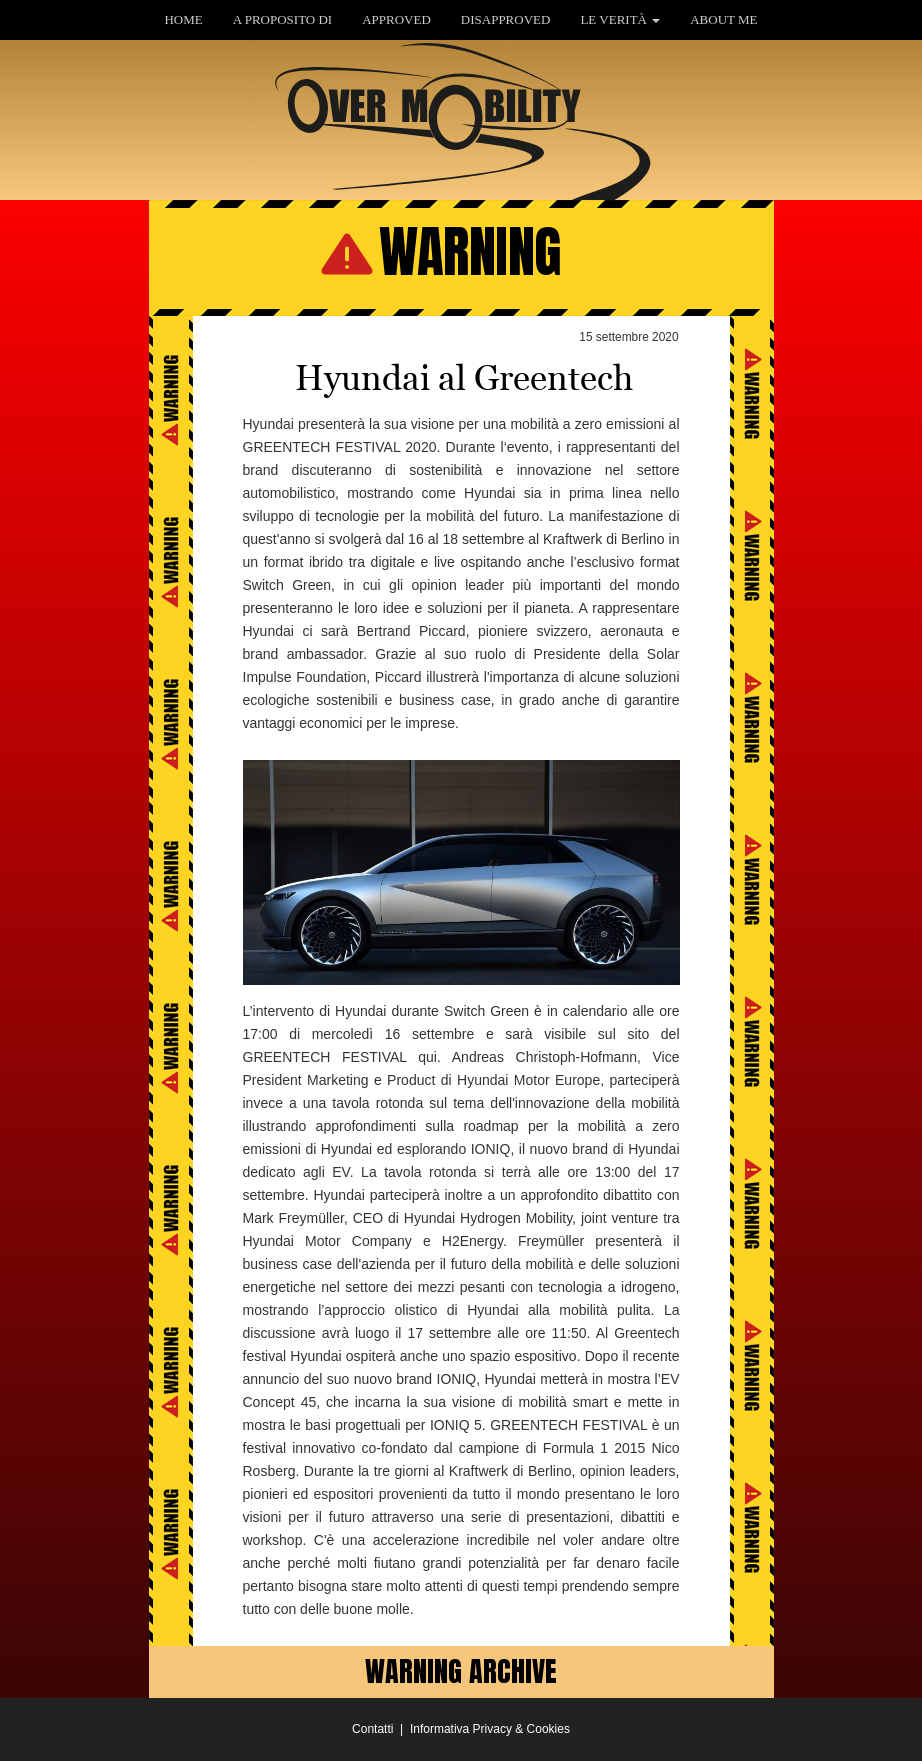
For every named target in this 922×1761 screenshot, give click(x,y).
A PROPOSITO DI (282, 19)
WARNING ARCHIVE (461, 1671)
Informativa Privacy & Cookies (490, 1729)
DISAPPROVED (506, 19)
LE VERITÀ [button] (620, 19)
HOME (183, 19)
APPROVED (396, 19)
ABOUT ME (723, 19)
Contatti (372, 1729)
